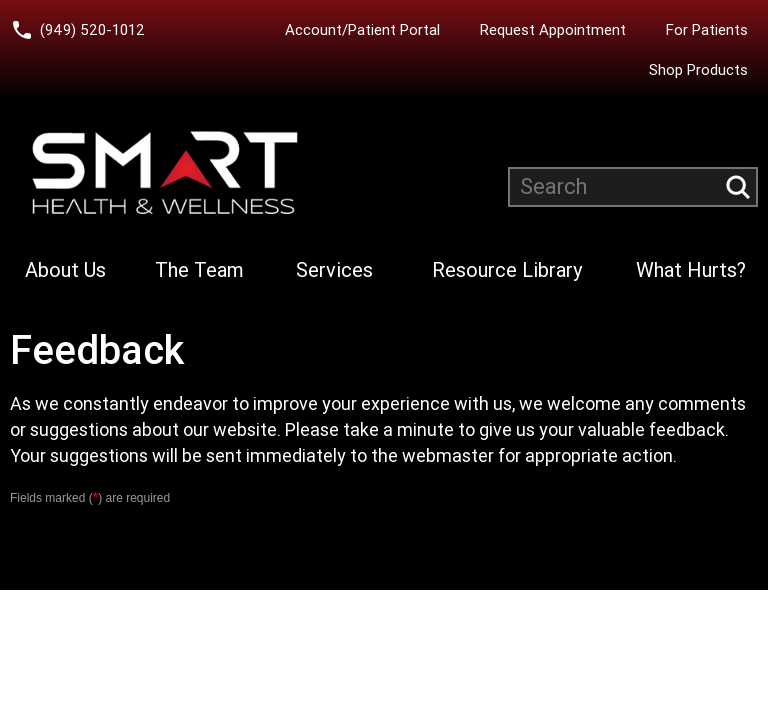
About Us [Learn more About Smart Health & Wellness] (65, 270)
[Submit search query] (738, 187)
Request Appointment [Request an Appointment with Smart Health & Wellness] (553, 30)
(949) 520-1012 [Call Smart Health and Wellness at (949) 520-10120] (92, 30)
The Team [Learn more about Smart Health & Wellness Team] (199, 270)
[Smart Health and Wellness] (165, 173)
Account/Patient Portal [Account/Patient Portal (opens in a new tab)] (362, 30)
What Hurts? (691, 270)
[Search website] (633, 187)
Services (334, 270)
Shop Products (698, 70)
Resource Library (507, 270)
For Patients (707, 30)
